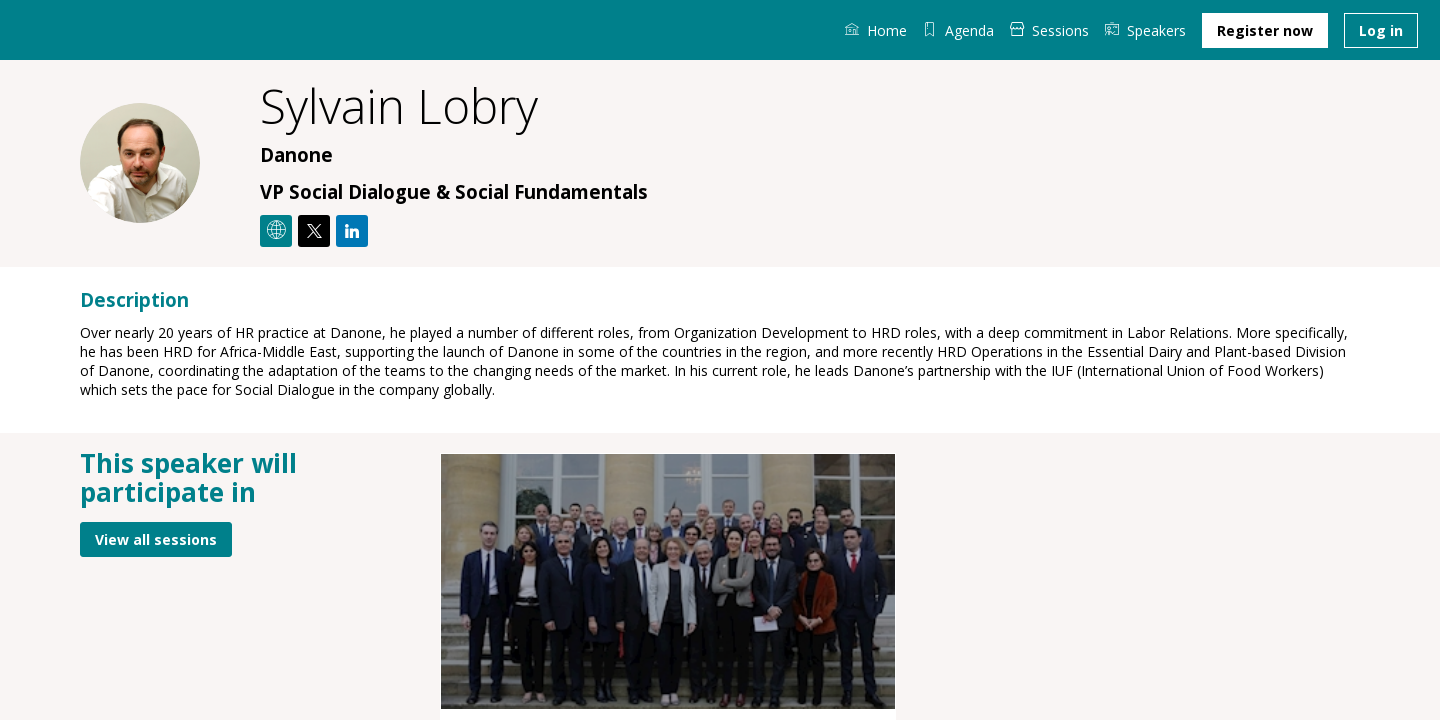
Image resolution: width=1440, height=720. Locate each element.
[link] (876, 30)
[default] (958, 30)
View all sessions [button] (156, 538)
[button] (1265, 30)
